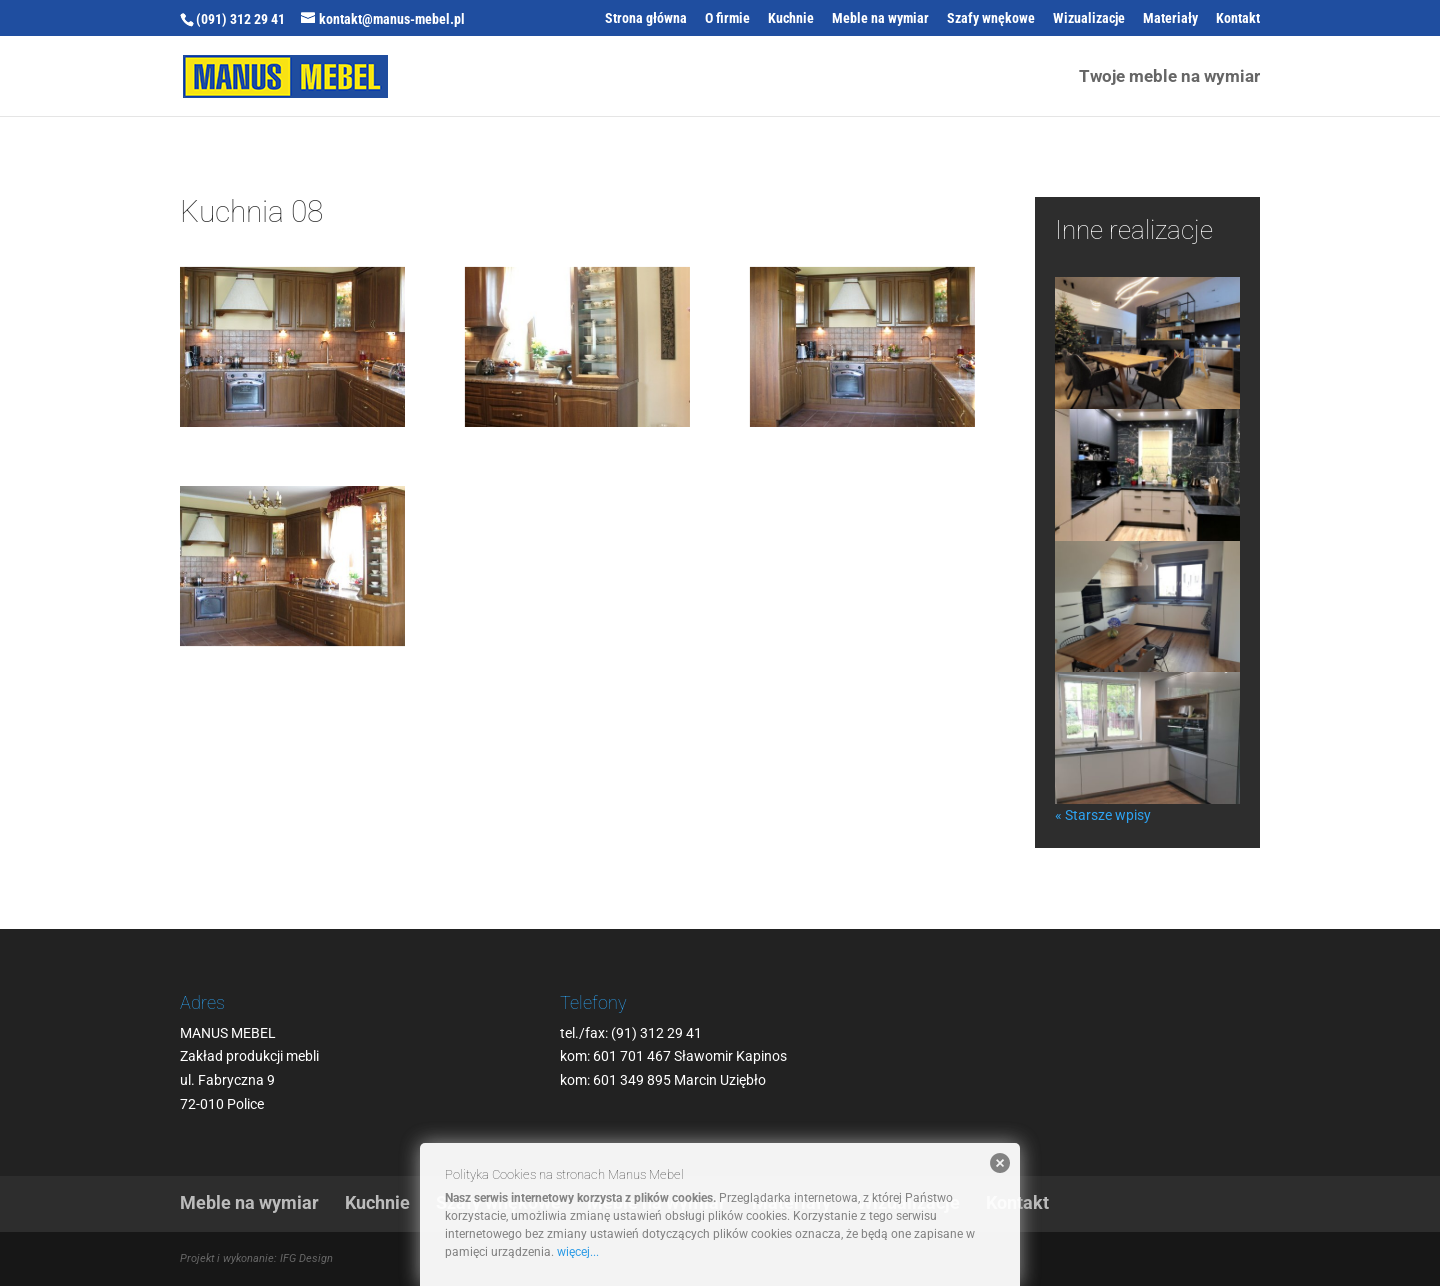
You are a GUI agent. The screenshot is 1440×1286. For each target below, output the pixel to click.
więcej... (578, 1252)
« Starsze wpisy (1103, 815)
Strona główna (646, 18)
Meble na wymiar (880, 18)
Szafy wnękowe (991, 18)
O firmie (727, 18)
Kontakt (1238, 18)
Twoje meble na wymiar (1169, 77)
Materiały (1170, 18)
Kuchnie (791, 18)
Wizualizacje (1089, 18)
